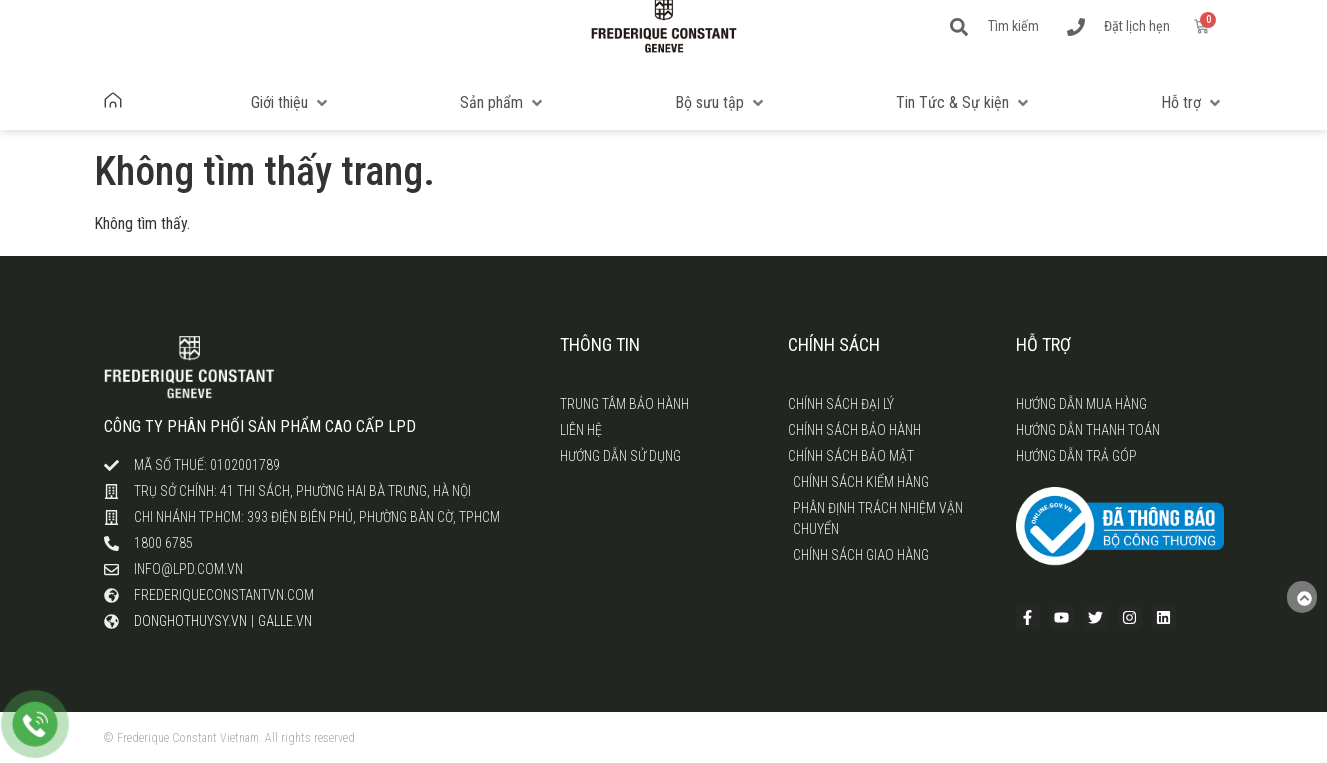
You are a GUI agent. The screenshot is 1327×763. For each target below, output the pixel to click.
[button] (291, 103)
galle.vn (285, 621)
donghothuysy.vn (190, 621)
